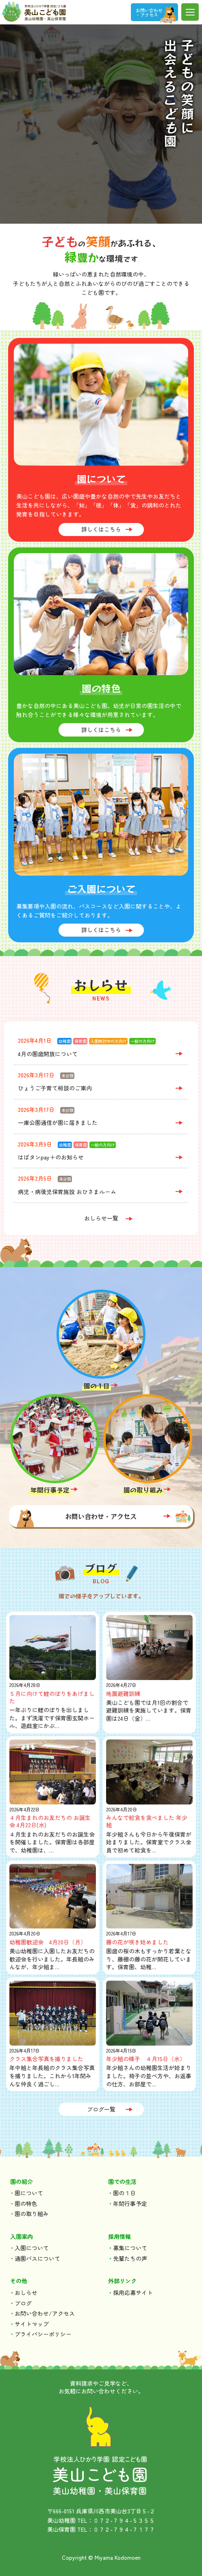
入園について (32, 2248)
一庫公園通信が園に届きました (58, 1122)
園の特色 (26, 2203)
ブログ (23, 2303)
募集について (130, 2248)
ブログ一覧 (101, 2109)
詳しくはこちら (101, 529)
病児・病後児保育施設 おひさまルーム (67, 1192)
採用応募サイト (133, 2292)
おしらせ (26, 2292)
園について (29, 2193)
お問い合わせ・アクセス (101, 1516)
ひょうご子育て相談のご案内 (55, 1088)
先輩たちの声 (130, 2258)
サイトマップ (32, 2324)
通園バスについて (37, 2258)
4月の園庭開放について (48, 1054)
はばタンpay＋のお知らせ (51, 1157)
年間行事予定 (50, 1490)
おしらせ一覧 (101, 1218)
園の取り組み (143, 1490)
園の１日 (97, 1385)
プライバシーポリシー (43, 2334)
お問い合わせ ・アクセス (149, 12)
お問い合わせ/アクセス (45, 2313)
